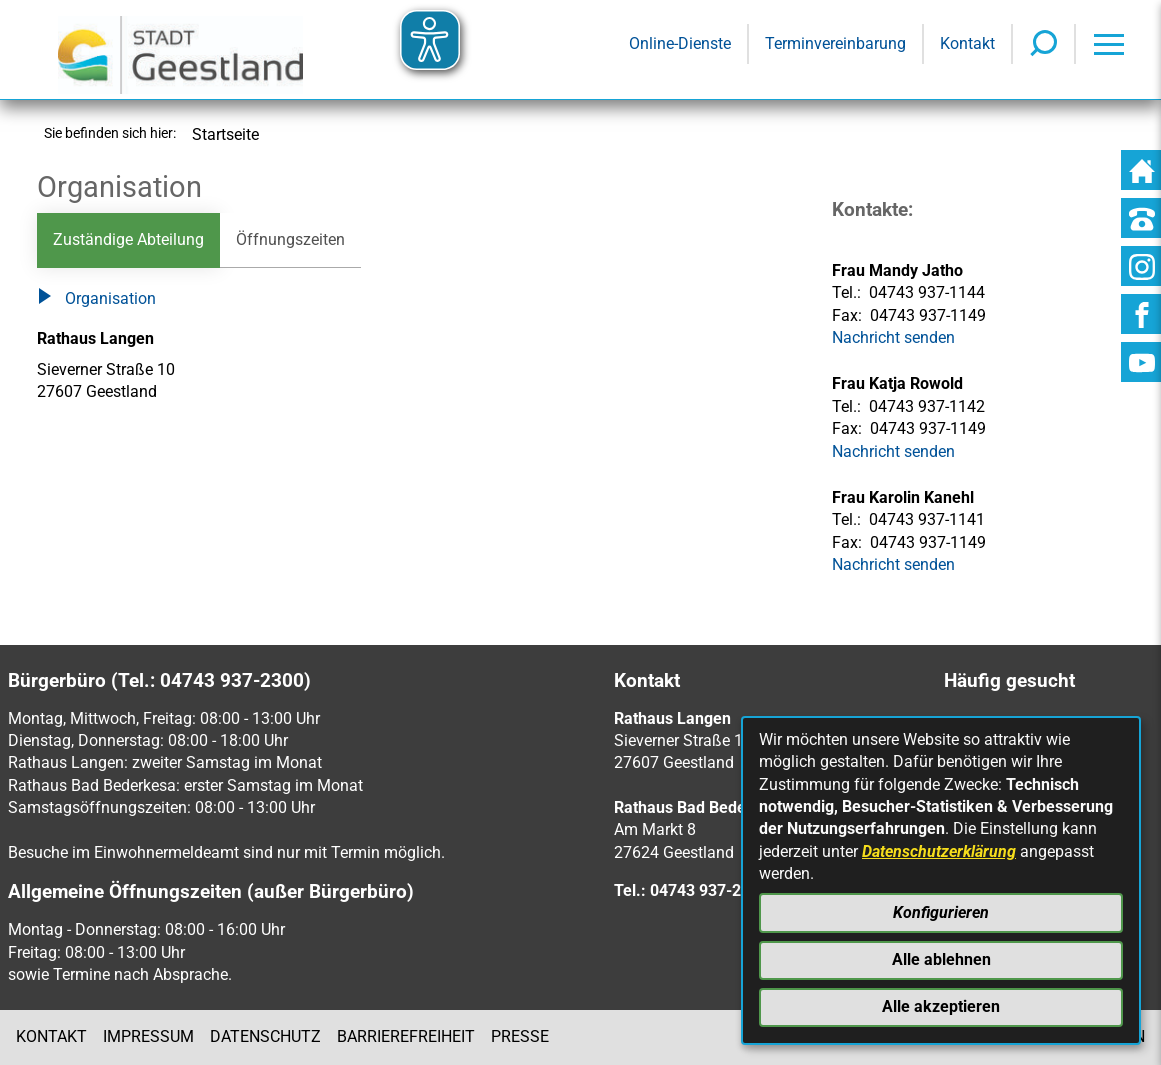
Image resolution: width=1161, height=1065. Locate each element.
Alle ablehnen (941, 959)
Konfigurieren (941, 912)
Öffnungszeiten (290, 239)
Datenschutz (265, 1036)
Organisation (96, 300)
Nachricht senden (893, 451)
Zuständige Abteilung (128, 239)
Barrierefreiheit (406, 1036)
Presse (520, 1036)
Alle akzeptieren (941, 1006)
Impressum (148, 1036)
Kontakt (51, 1036)
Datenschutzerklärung (939, 851)
